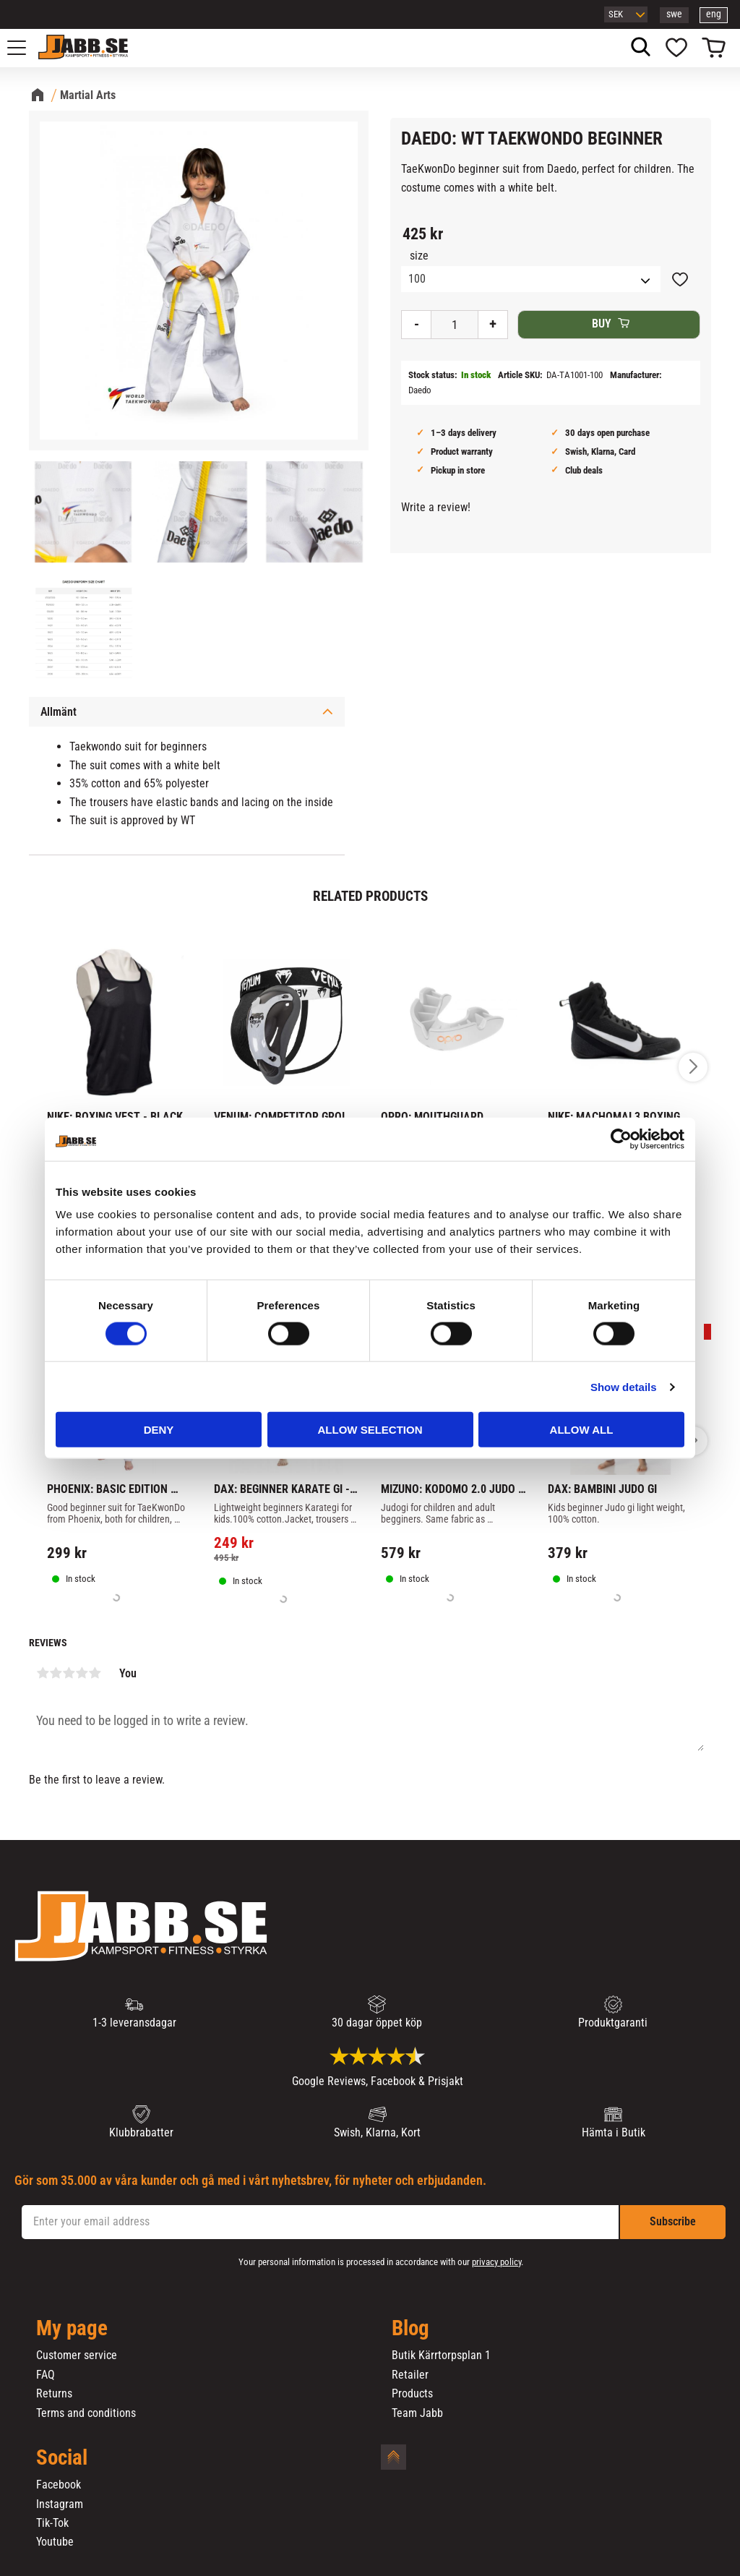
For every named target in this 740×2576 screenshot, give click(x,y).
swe (674, 14)
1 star (42, 1672)
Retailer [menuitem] (410, 2375)
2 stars (55, 1672)
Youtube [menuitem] (55, 2542)
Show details (623, 1386)
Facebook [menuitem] (58, 2484)
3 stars (68, 1672)
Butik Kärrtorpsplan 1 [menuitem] (441, 2355)
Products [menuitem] (412, 2393)
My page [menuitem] (72, 2328)
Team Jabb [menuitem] (417, 2413)
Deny (159, 1430)
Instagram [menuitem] (59, 2504)
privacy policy (496, 2261)
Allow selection (370, 1430)
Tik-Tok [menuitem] (52, 2523)
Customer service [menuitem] (76, 2355)
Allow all (582, 1430)
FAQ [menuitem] (45, 2375)
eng (713, 14)
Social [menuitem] (61, 2458)
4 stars (81, 1672)
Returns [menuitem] (54, 2393)
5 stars (94, 1672)
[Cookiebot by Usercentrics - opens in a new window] (621, 1139)
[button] (24, 47)
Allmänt (58, 712)
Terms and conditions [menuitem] (86, 2413)
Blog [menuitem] (410, 2328)
